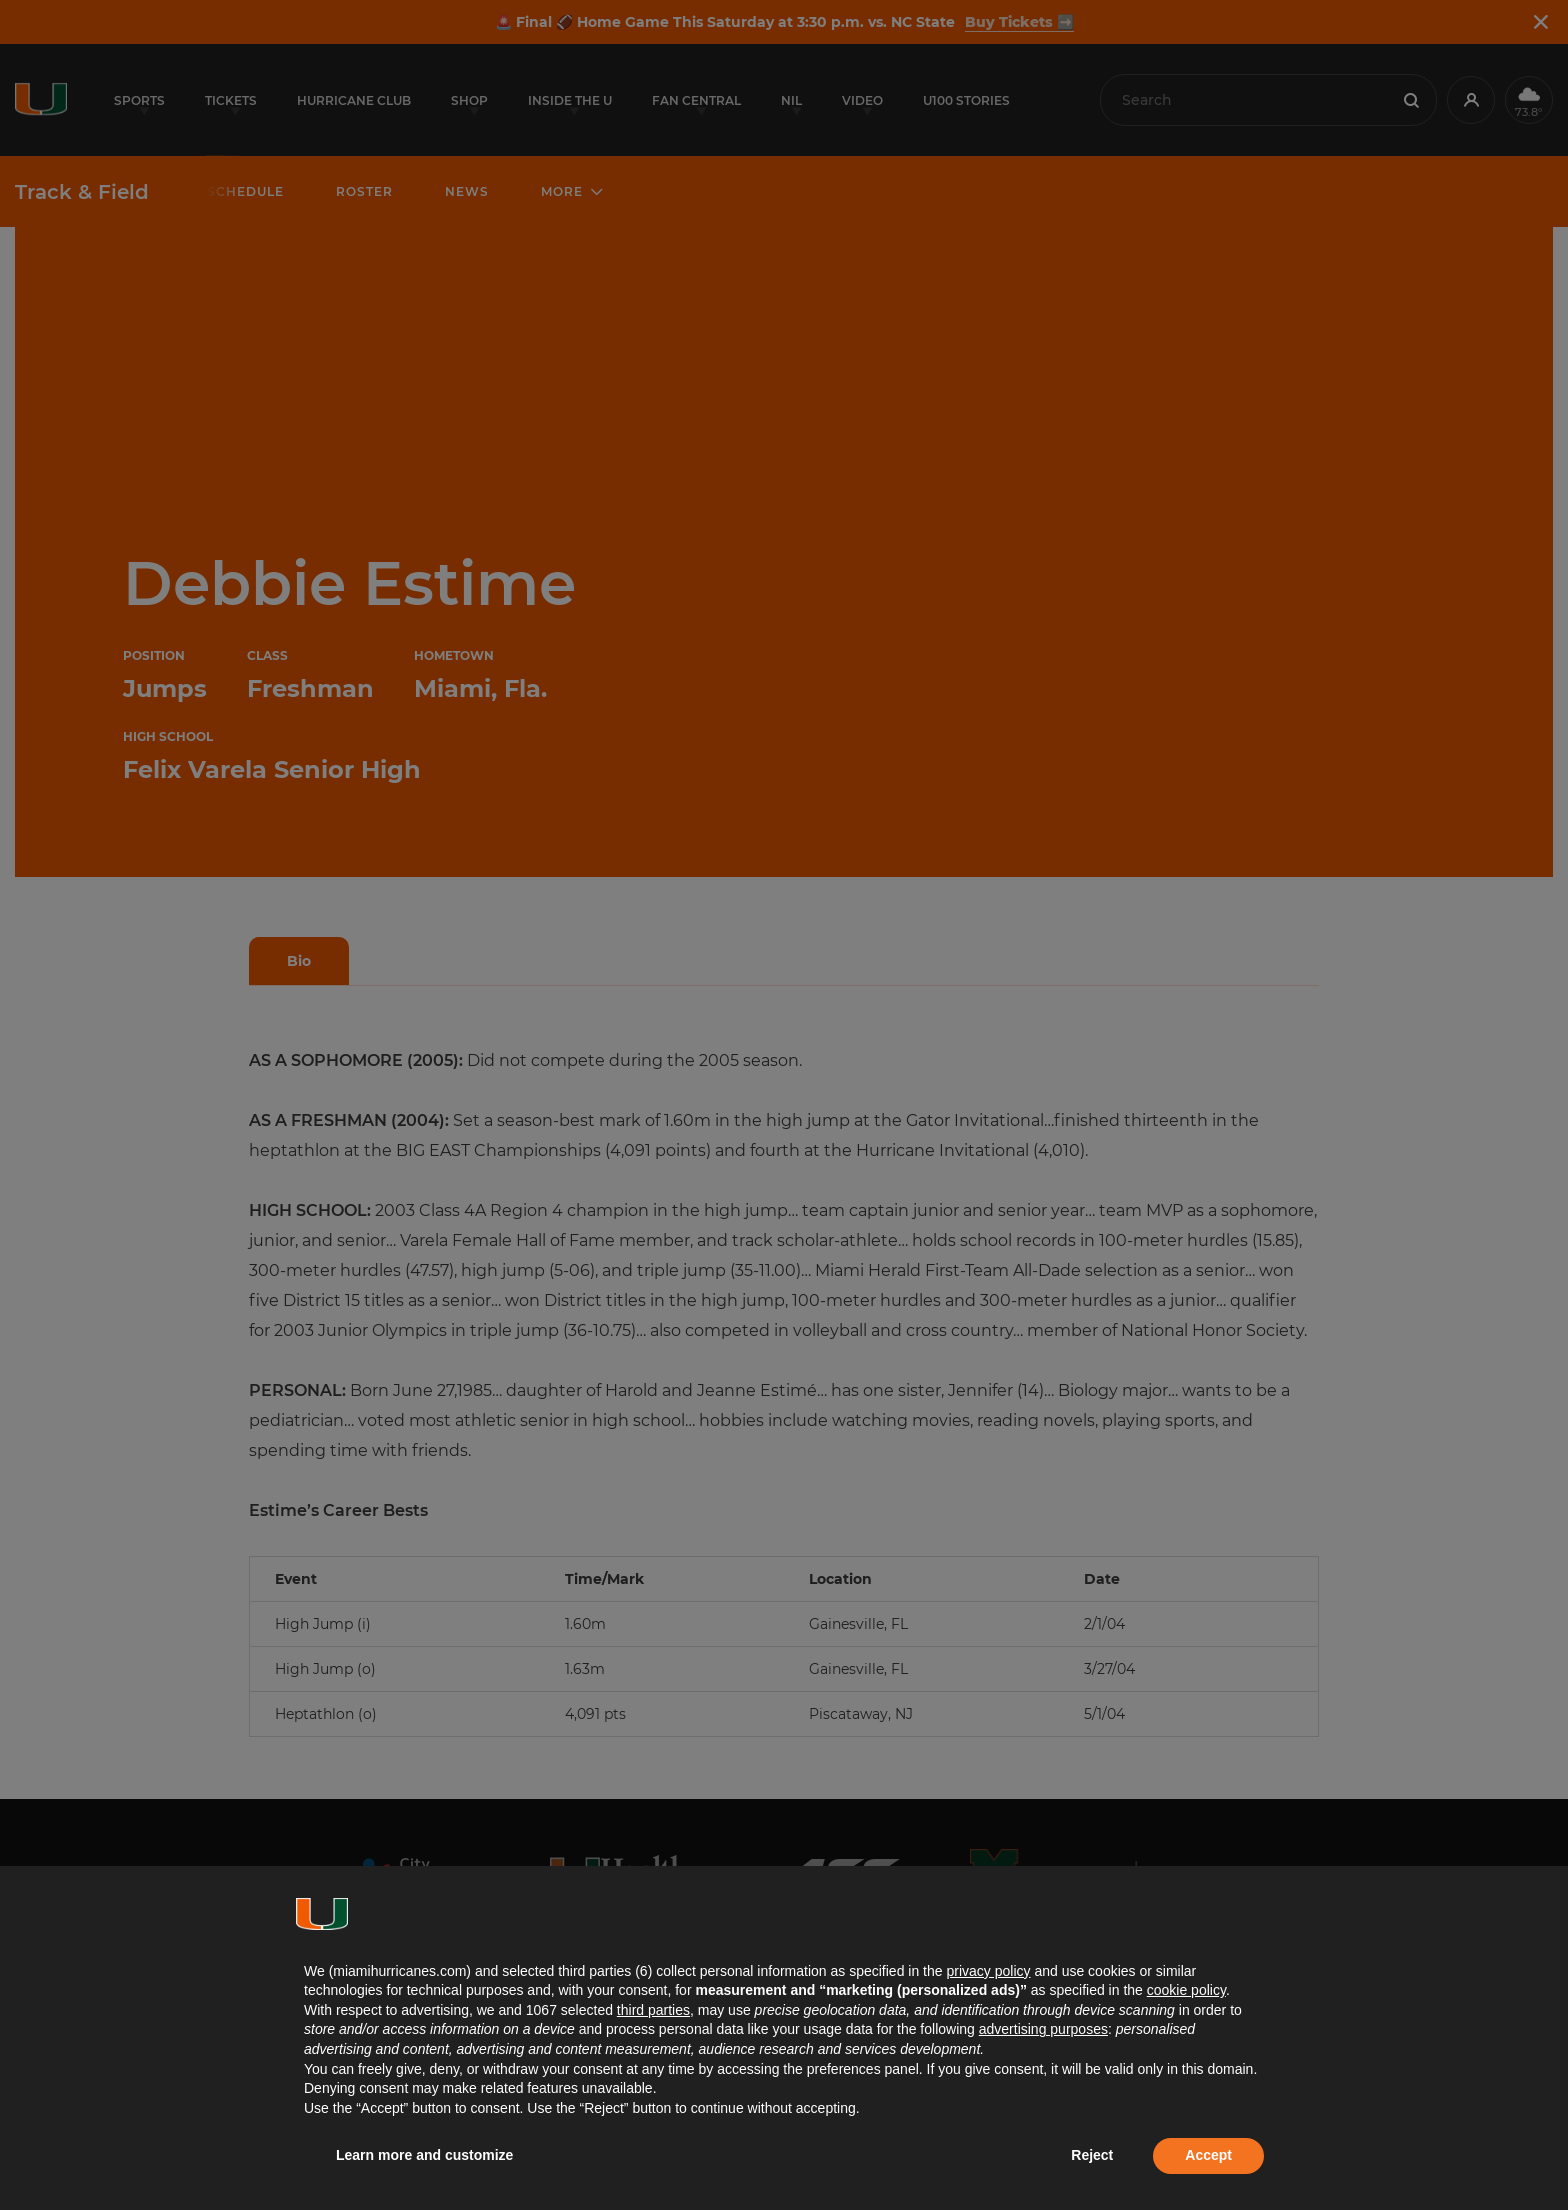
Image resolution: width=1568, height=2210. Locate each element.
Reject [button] (1092, 2155)
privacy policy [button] (988, 1971)
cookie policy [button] (1186, 1990)
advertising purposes (1043, 2029)
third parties (653, 2010)
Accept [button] (1208, 2155)
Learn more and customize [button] (424, 2155)
